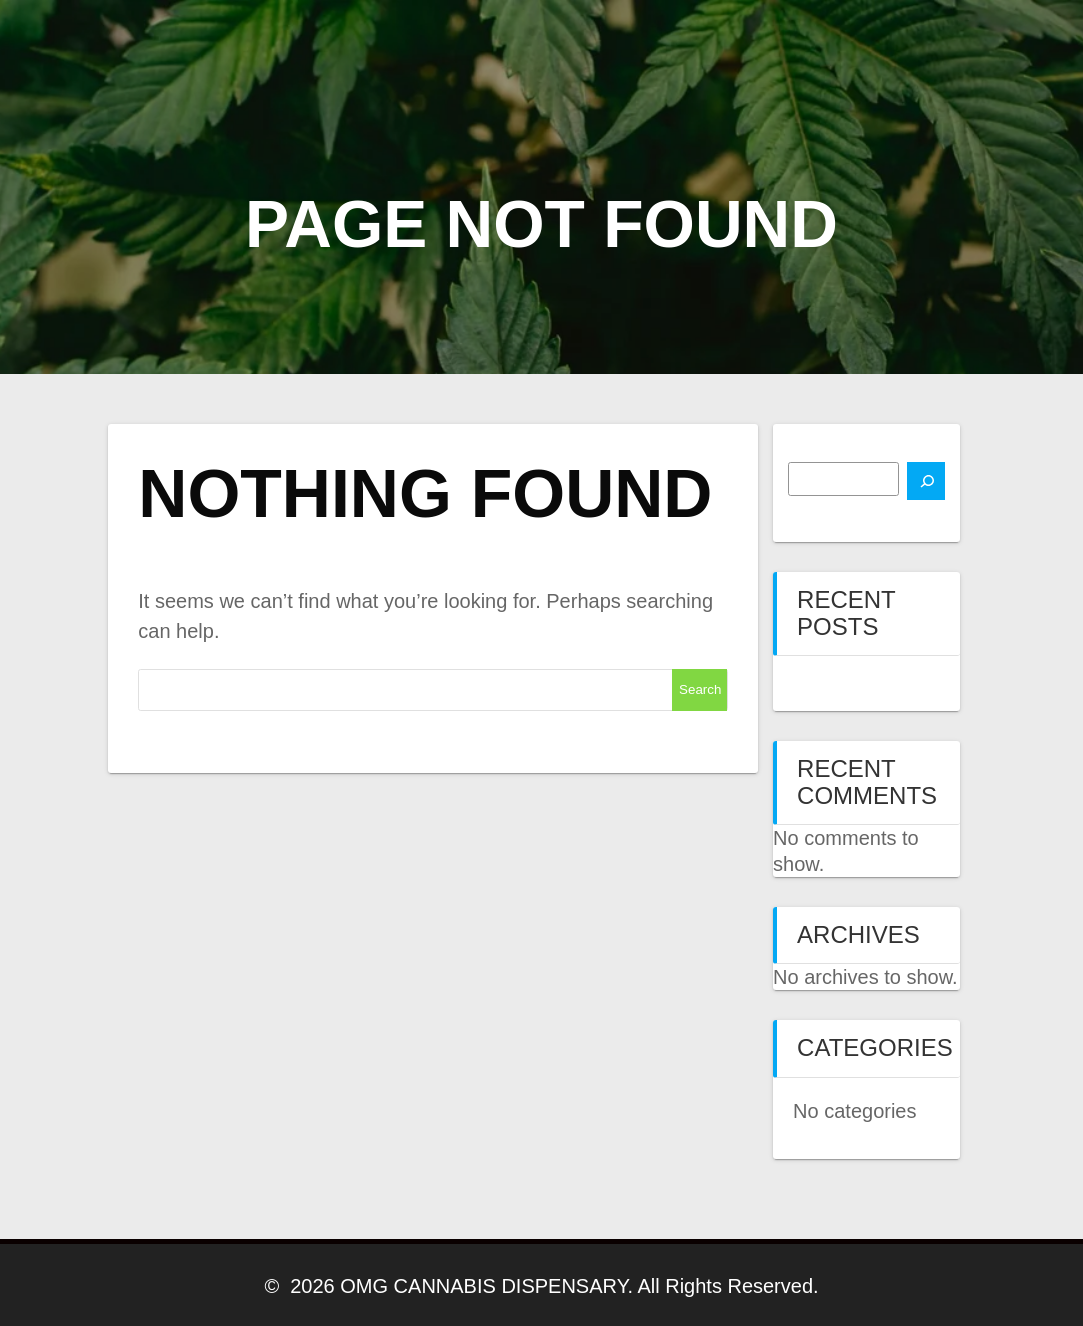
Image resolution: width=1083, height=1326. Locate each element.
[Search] (926, 481)
